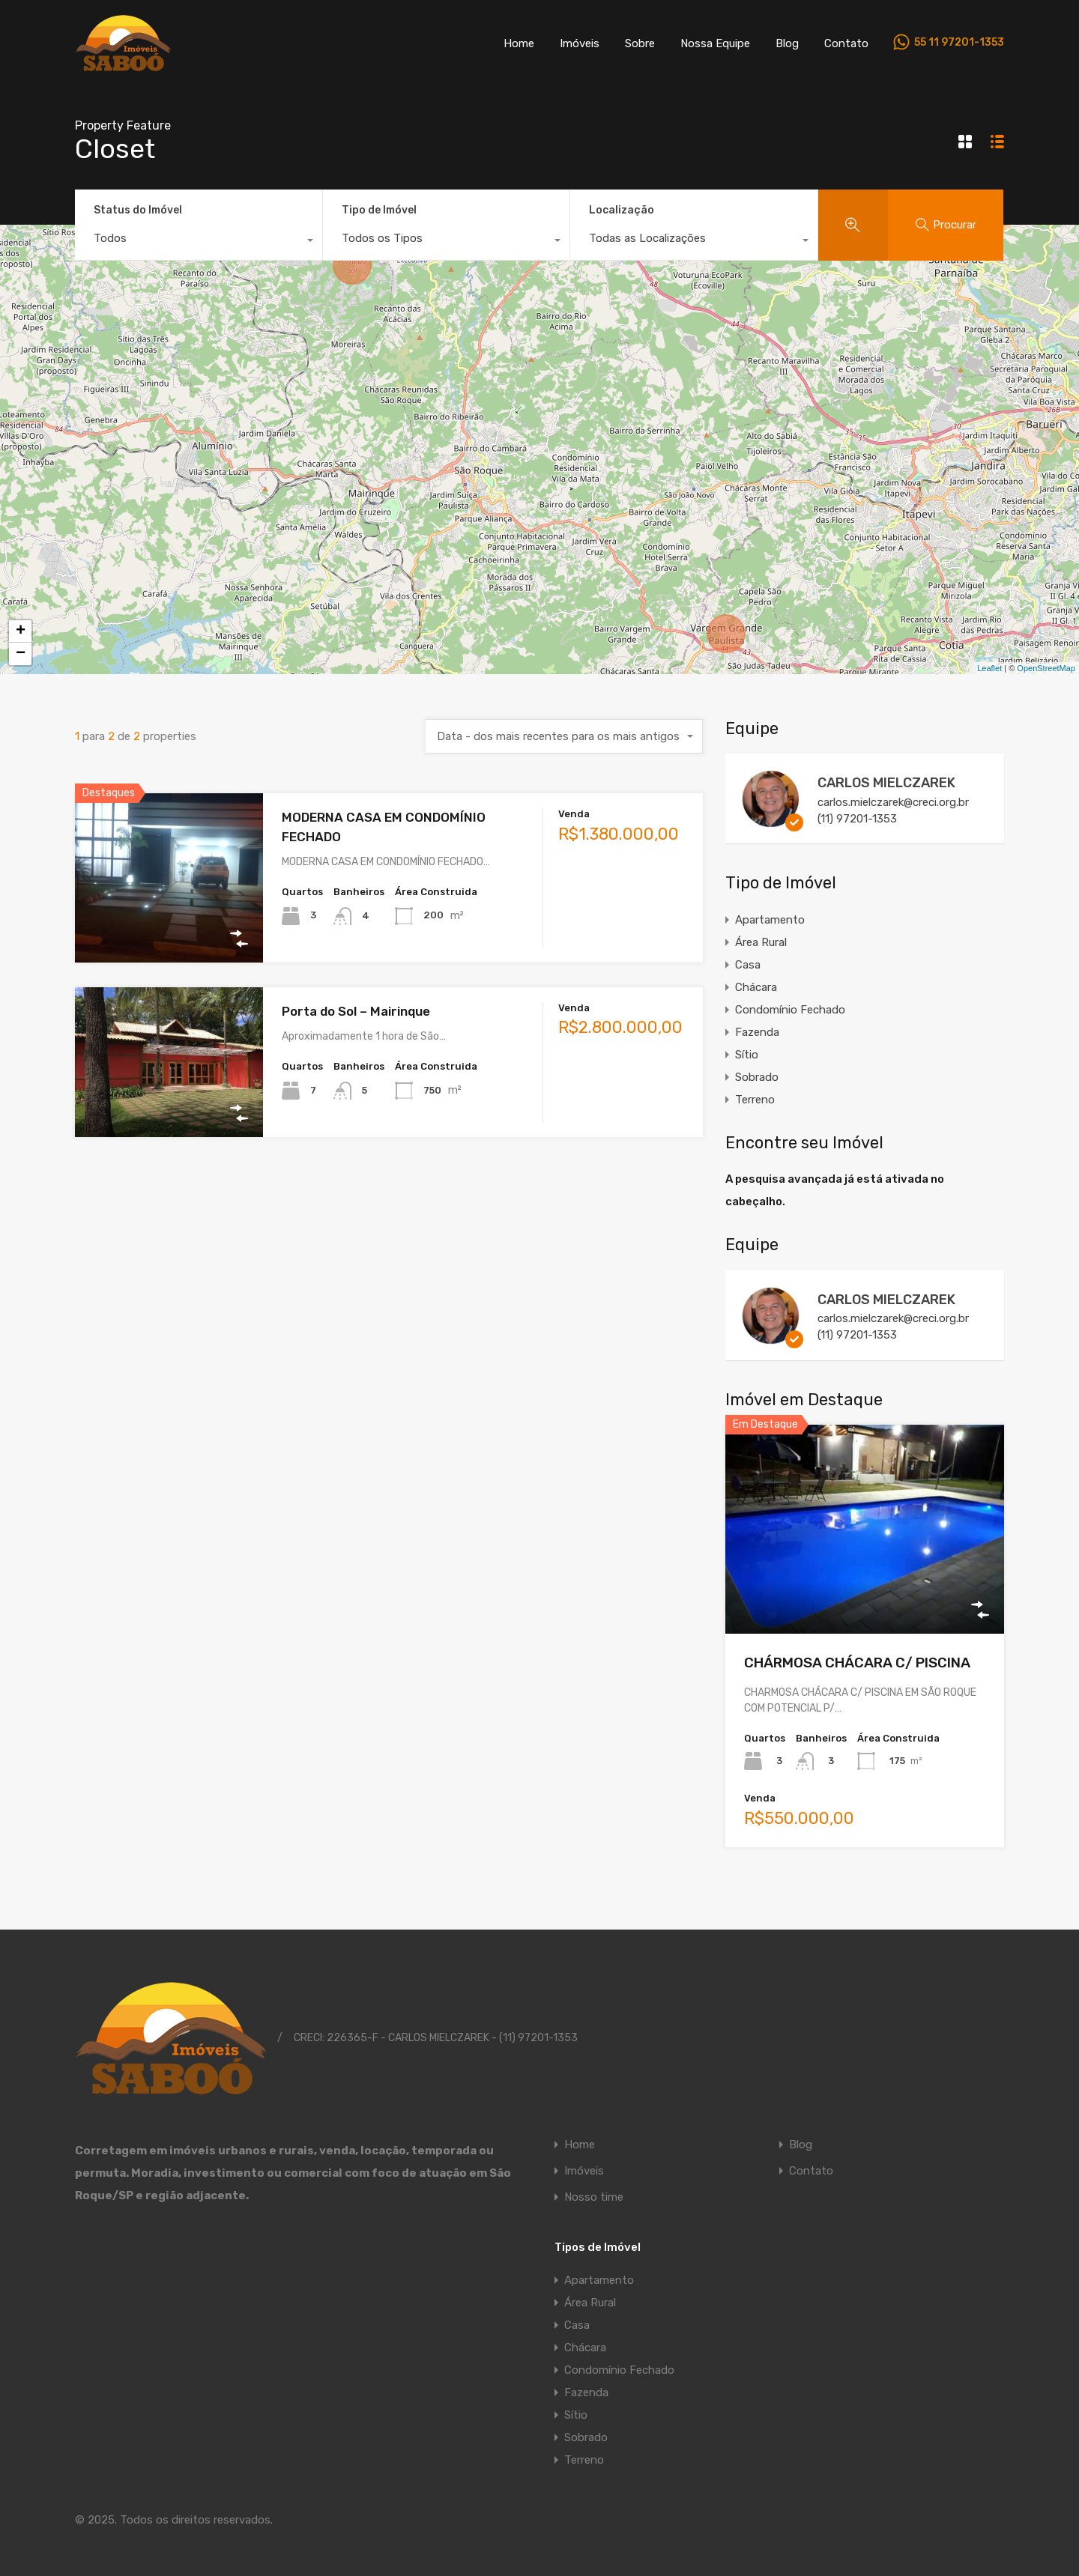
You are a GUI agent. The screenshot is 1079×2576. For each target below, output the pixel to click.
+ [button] (20, 631)
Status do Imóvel (138, 210)
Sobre (640, 43)
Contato (846, 43)
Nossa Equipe (715, 43)
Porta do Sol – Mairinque (356, 1011)
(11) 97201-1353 (857, 818)
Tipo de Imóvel (379, 210)
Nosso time (593, 2197)
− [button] (20, 654)
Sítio (746, 1054)
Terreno (755, 1099)
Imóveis (579, 43)
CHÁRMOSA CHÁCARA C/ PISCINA (857, 1662)
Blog (787, 43)
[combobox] (198, 242)
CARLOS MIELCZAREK (886, 783)
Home (519, 43)
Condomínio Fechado (790, 1009)
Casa (748, 965)
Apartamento (770, 920)
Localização (621, 210)
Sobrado (757, 1077)
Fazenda (757, 1032)
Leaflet (989, 668)
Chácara (756, 987)
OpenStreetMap (1046, 668)
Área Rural (761, 942)
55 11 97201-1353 (959, 43)
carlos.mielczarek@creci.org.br (893, 802)
